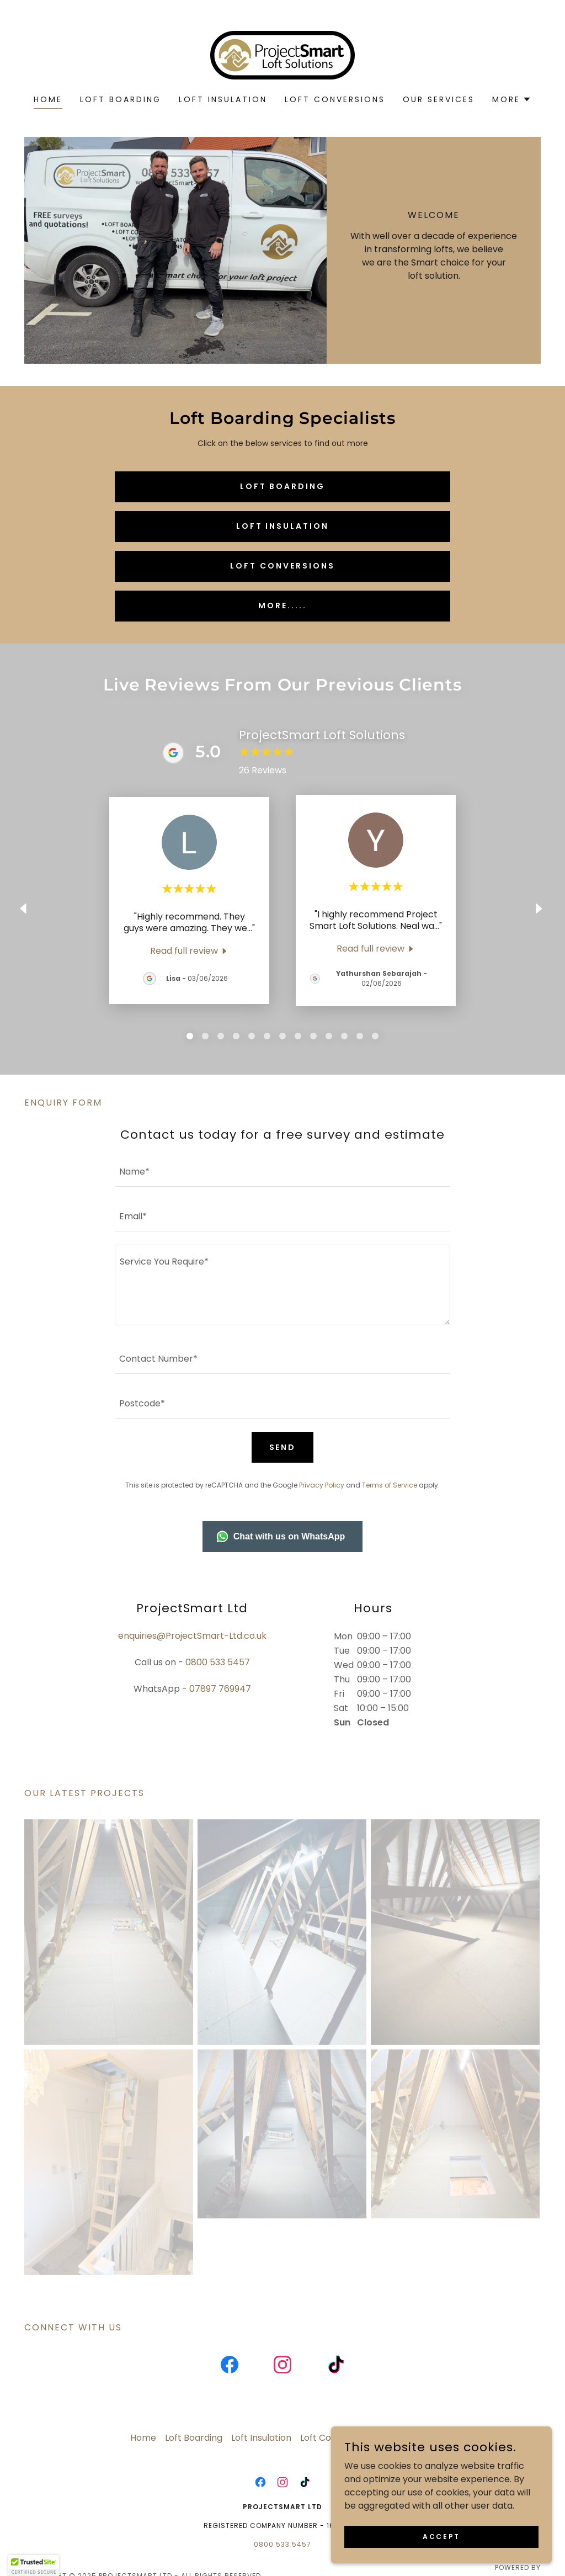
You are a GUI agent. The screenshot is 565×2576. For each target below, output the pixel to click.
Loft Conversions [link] (335, 99)
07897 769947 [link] (220, 1688)
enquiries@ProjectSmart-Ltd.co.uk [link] (192, 1635)
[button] (511, 99)
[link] (282, 54)
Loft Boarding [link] (120, 99)
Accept (441, 2536)
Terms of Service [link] (389, 1485)
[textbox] (282, 1171)
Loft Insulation (282, 526)
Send (282, 1447)
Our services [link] (439, 99)
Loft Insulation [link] (223, 99)
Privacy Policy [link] (321, 1485)
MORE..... (282, 605)
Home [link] (48, 99)
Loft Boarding (283, 486)
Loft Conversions (282, 565)
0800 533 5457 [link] (217, 1662)
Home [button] (143, 2445)
